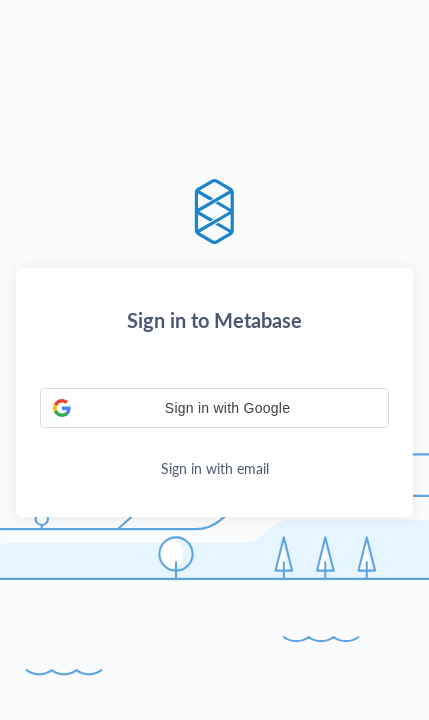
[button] (214, 408)
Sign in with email (215, 468)
